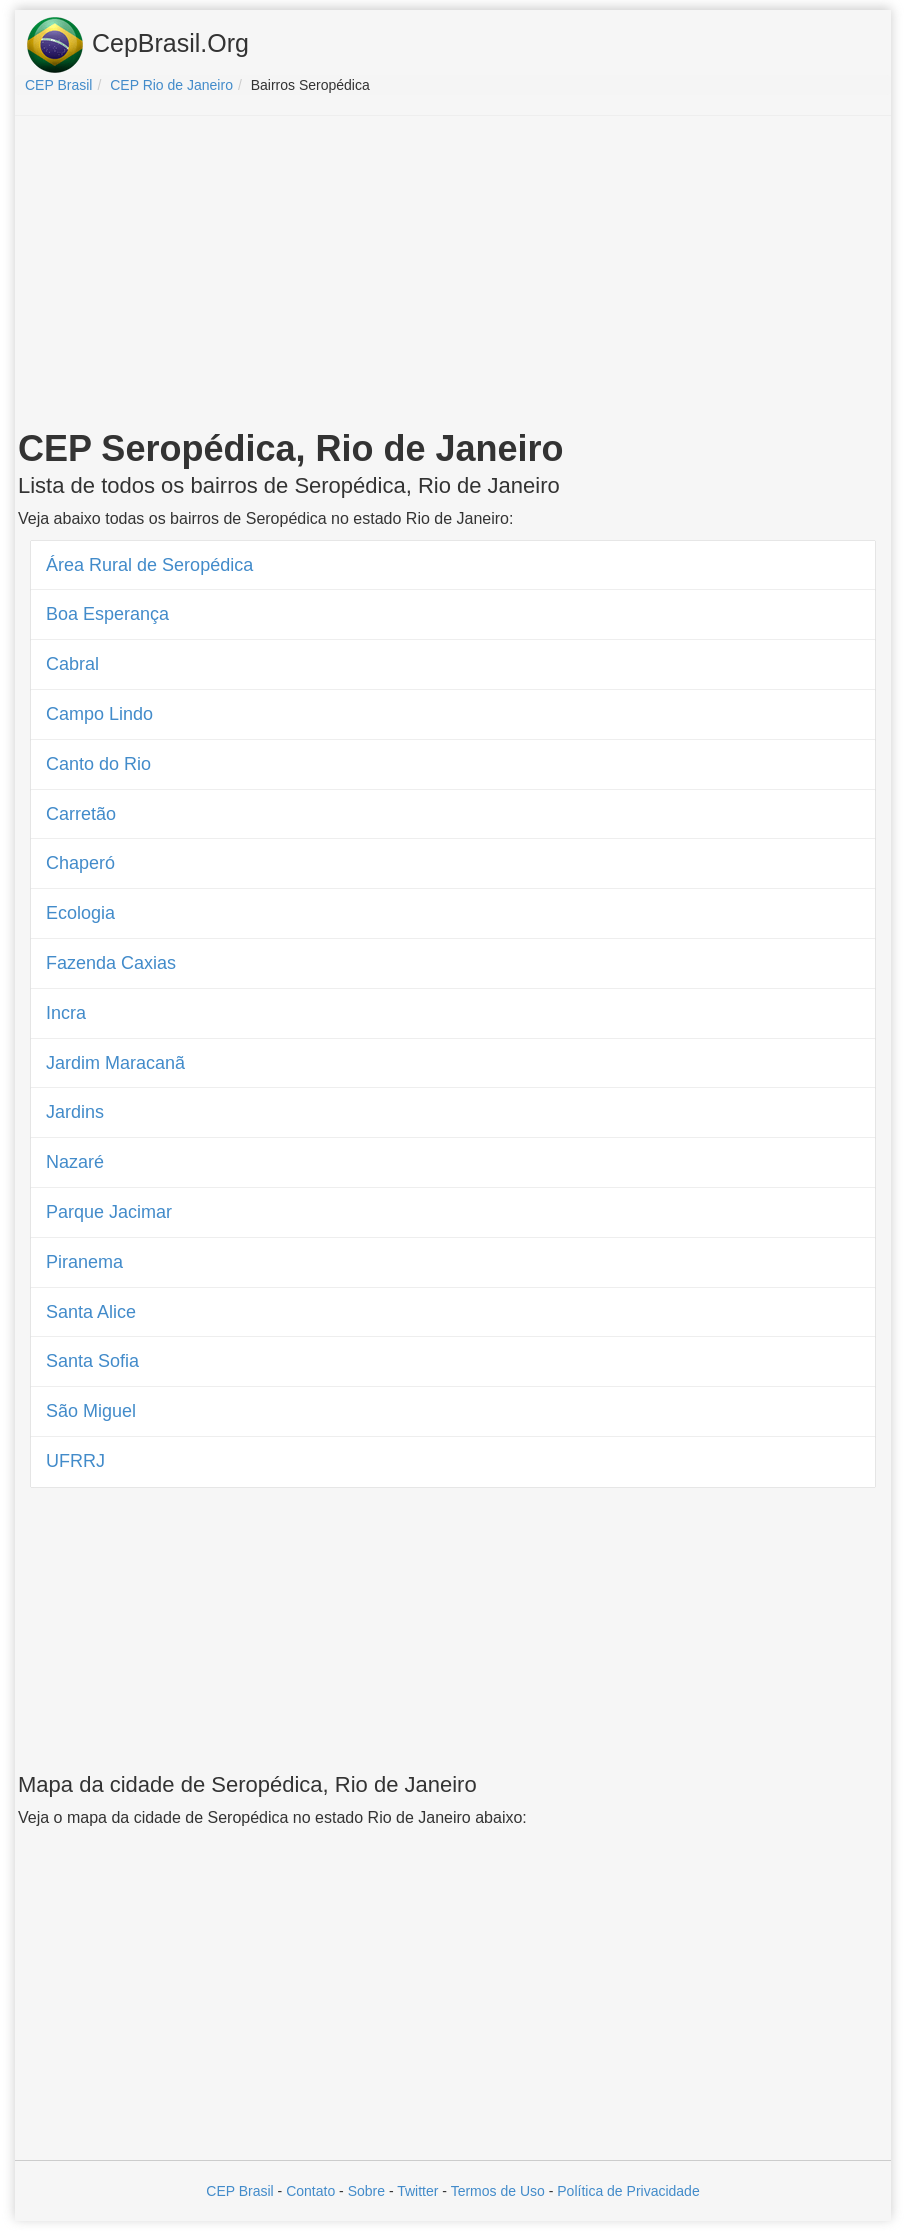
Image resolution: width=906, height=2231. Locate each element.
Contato (310, 2191)
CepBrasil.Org (137, 45)
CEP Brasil (239, 2191)
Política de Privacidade (628, 2191)
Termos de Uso (498, 2191)
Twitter (417, 2191)
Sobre (366, 2191)
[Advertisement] (453, 276)
